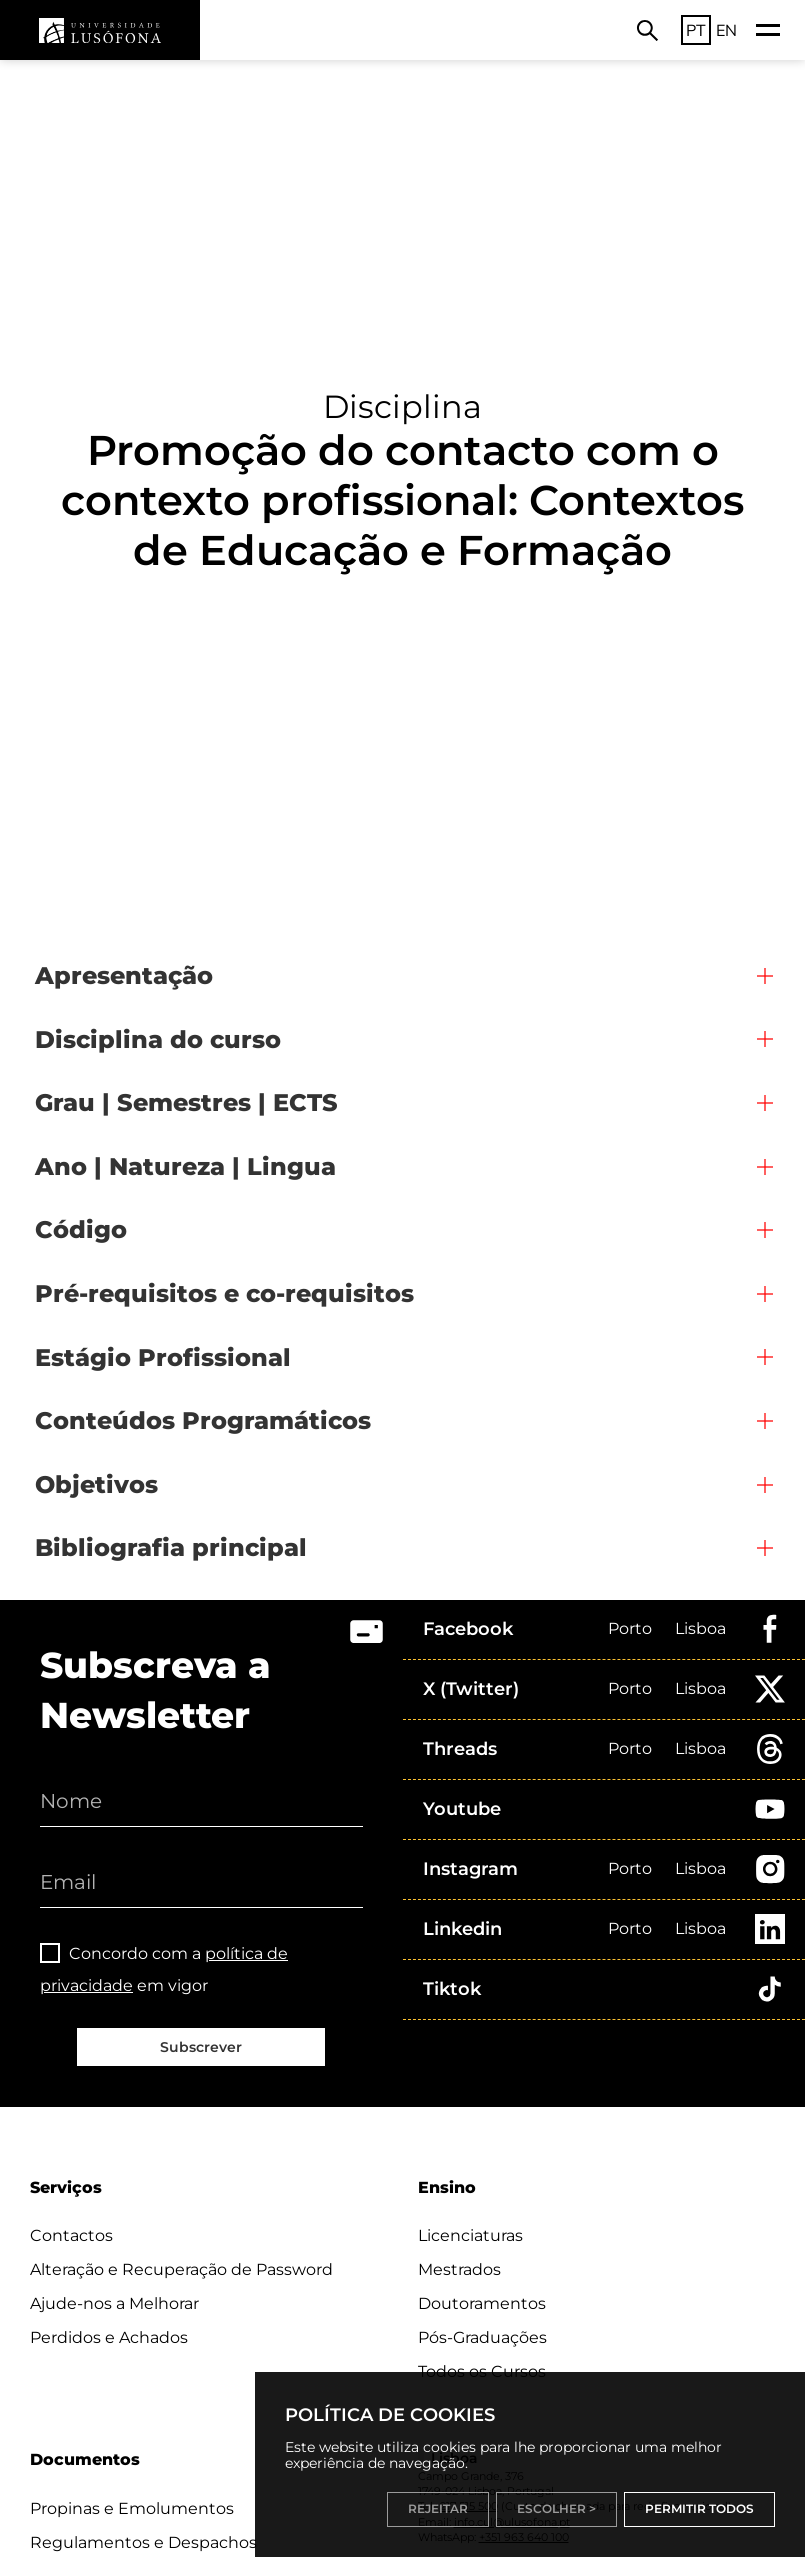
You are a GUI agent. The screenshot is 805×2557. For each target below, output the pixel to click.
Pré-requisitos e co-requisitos (224, 1293)
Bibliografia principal (171, 1547)
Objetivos (96, 1484)
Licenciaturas (470, 2235)
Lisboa (700, 1628)
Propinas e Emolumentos (132, 2508)
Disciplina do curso (158, 1039)
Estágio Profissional (163, 1357)
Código (81, 1229)
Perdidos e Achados (109, 2337)
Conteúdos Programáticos (203, 1420)
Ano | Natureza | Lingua (185, 1166)
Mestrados (459, 2269)
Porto (630, 1628)
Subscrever (201, 2047)
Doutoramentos (482, 2303)
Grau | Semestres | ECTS (186, 1102)
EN (726, 30)
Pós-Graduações (482, 2337)
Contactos (71, 2235)
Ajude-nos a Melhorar (114, 2303)
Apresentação (124, 975)
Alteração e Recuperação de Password (181, 2269)
